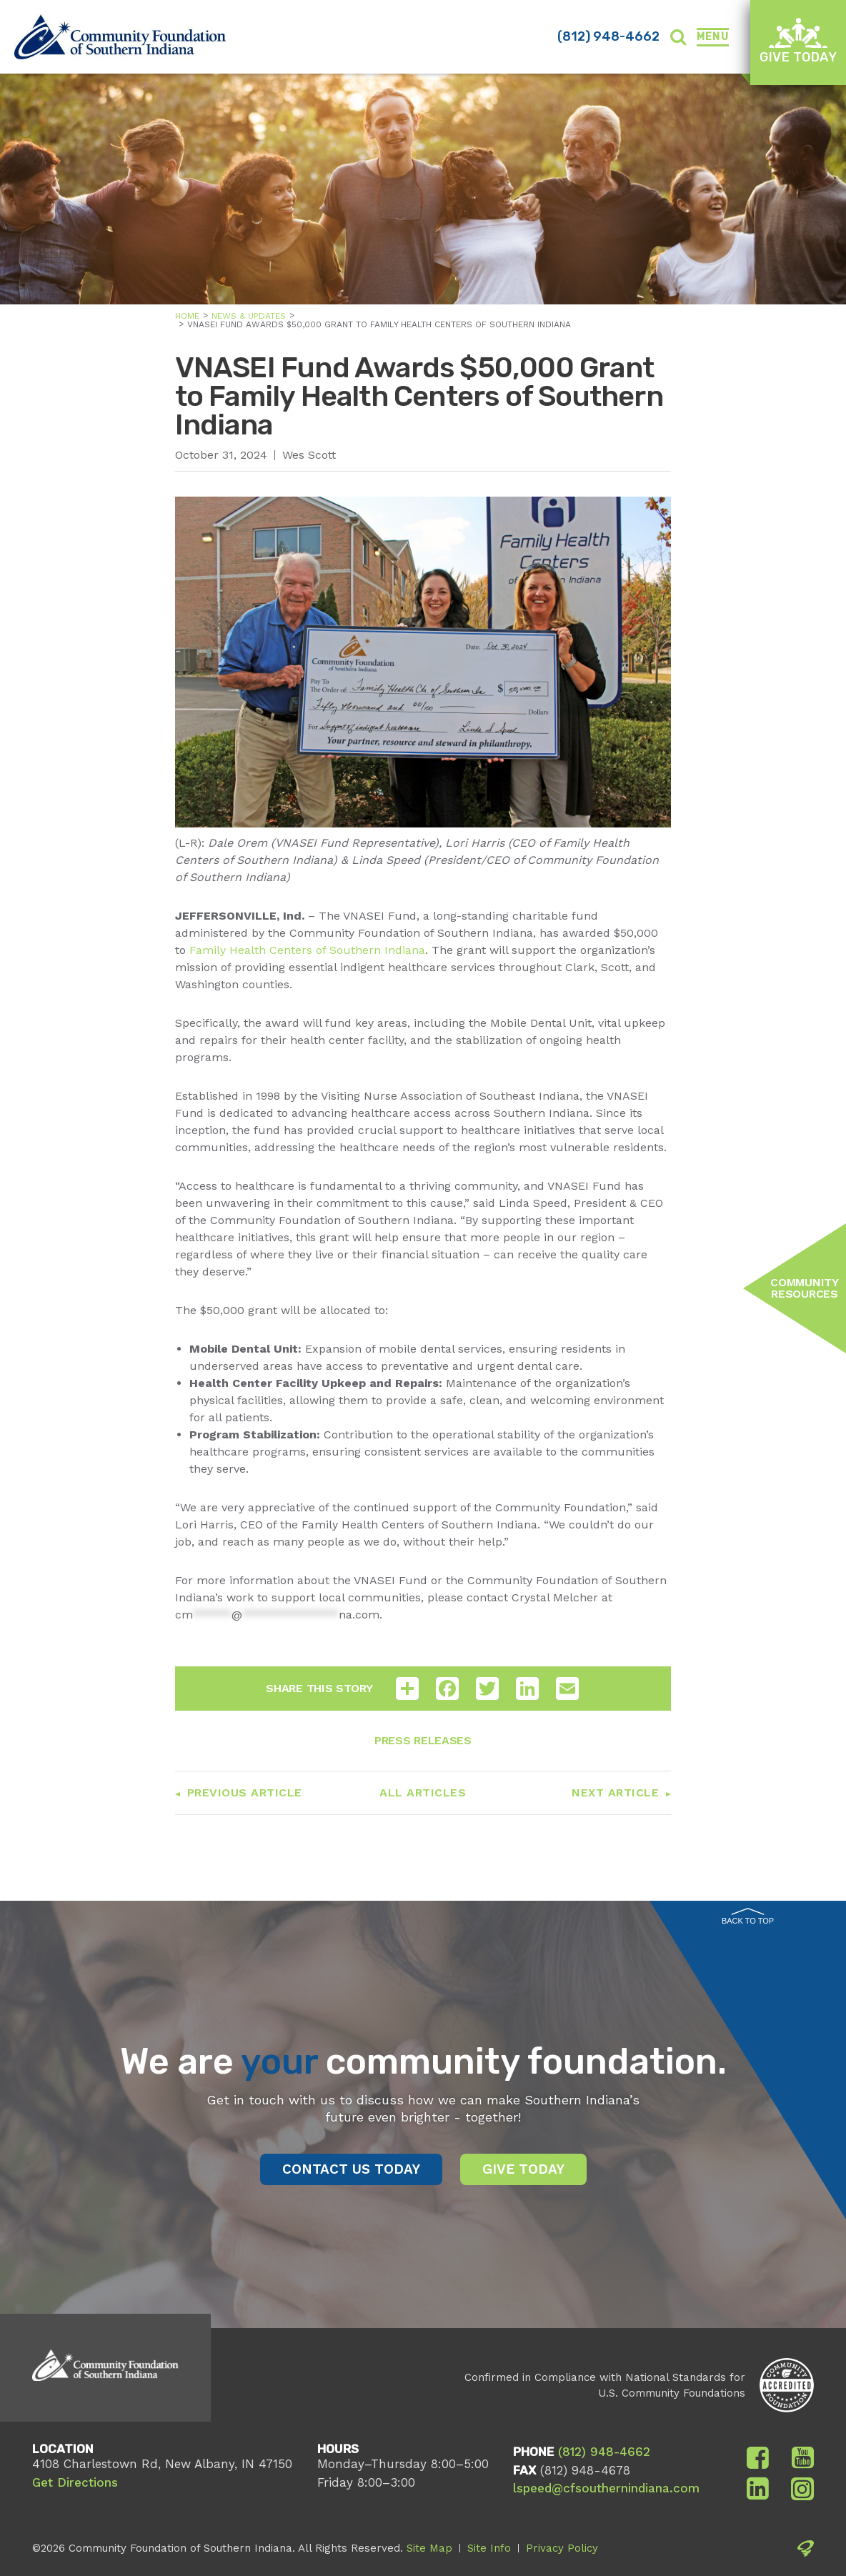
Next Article (615, 1792)
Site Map (429, 2548)
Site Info (489, 2548)
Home (187, 316)
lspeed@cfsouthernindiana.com (606, 2488)
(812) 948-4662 (608, 36)
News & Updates (248, 316)
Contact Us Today (351, 2169)
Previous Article (244, 1792)
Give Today (798, 41)
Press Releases (423, 1740)
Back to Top (748, 1916)
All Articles (422, 1792)
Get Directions (75, 2482)
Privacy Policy (562, 2548)
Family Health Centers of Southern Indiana (307, 950)
